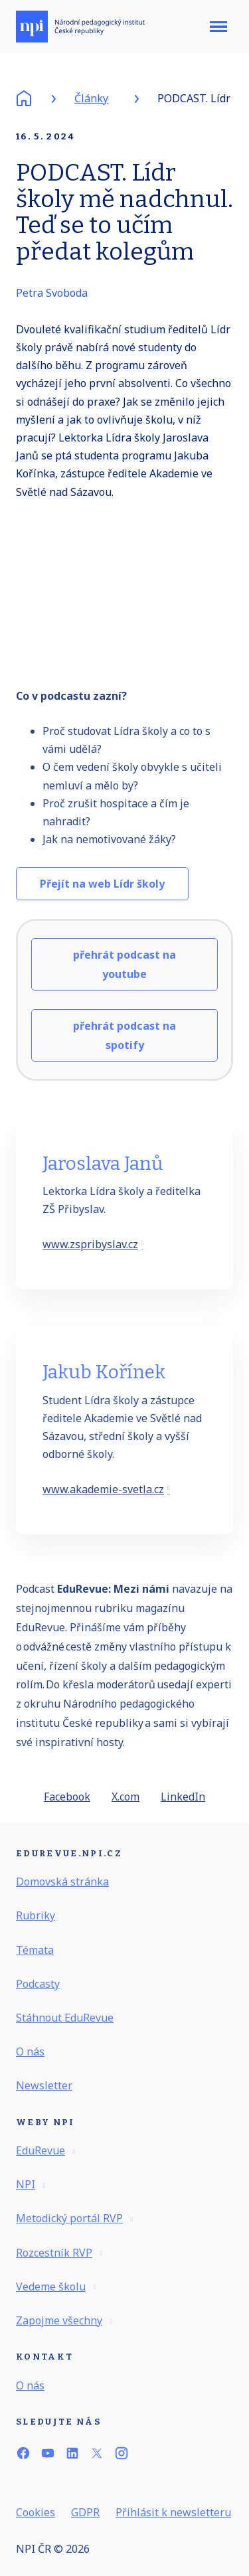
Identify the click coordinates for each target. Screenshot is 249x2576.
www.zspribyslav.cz (90, 1251)
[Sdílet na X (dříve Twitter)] (125, 1803)
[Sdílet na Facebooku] (67, 1803)
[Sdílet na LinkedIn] (183, 1803)
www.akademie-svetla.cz (103, 1496)
